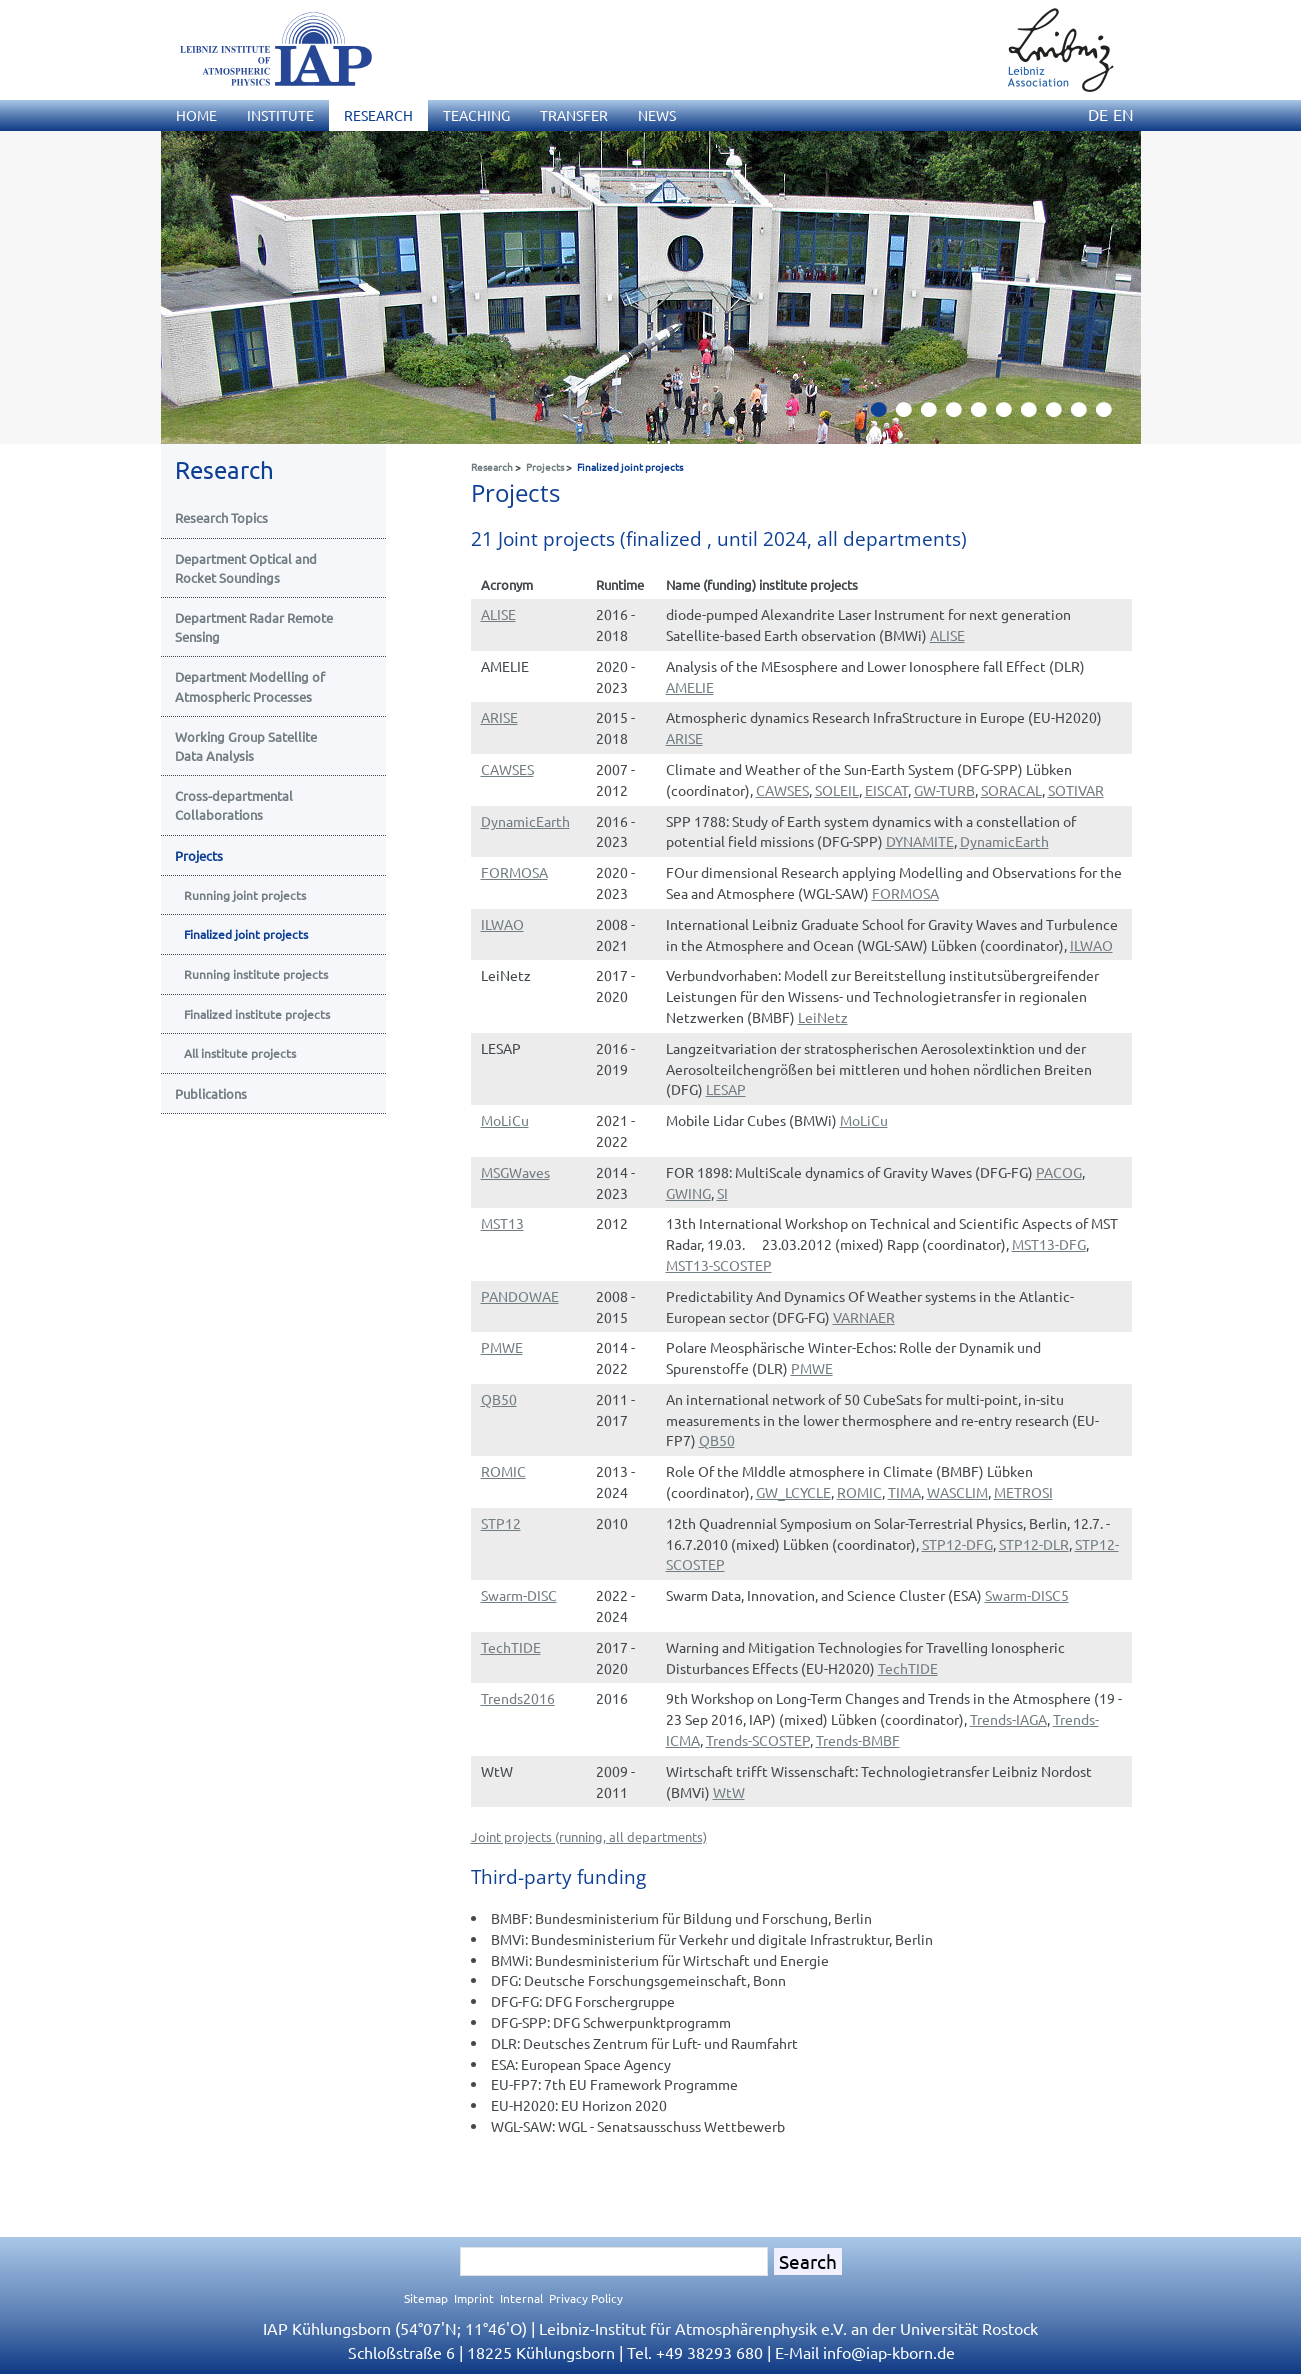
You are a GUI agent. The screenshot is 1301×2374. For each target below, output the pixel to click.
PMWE (502, 1347)
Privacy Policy (586, 2298)
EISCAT (886, 790)
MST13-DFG (1049, 1244)
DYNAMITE (920, 841)
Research (492, 466)
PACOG (1059, 1172)
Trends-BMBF (858, 1740)
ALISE (498, 614)
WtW (729, 1792)
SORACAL (1011, 790)
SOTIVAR (1076, 790)
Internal (521, 2298)
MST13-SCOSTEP (719, 1265)
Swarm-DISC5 (1027, 1595)
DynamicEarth (525, 821)
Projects (545, 466)
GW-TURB (944, 790)
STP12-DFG (957, 1544)
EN (1123, 114)
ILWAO (502, 924)
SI (722, 1193)
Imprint (474, 2298)
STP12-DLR (1034, 1544)
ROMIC (503, 1471)
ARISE (499, 717)
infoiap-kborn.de (889, 2352)
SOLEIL (837, 790)
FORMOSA (514, 872)
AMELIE (690, 687)
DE (1098, 114)
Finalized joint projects (630, 466)
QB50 (499, 1399)
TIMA (904, 1492)
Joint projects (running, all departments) (589, 1836)
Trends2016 (518, 1698)
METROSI (1023, 1492)
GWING (688, 1193)
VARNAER (864, 1317)
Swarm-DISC (519, 1595)
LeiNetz (823, 1017)
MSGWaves (515, 1172)
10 (1111, 415)
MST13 (502, 1223)
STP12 (501, 1523)
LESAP (726, 1089)
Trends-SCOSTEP (758, 1740)
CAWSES (507, 769)
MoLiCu (505, 1120)
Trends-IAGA (1008, 1719)
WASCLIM (957, 1492)
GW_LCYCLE (793, 1492)
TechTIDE (511, 1647)
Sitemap (426, 2298)
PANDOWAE (520, 1296)
